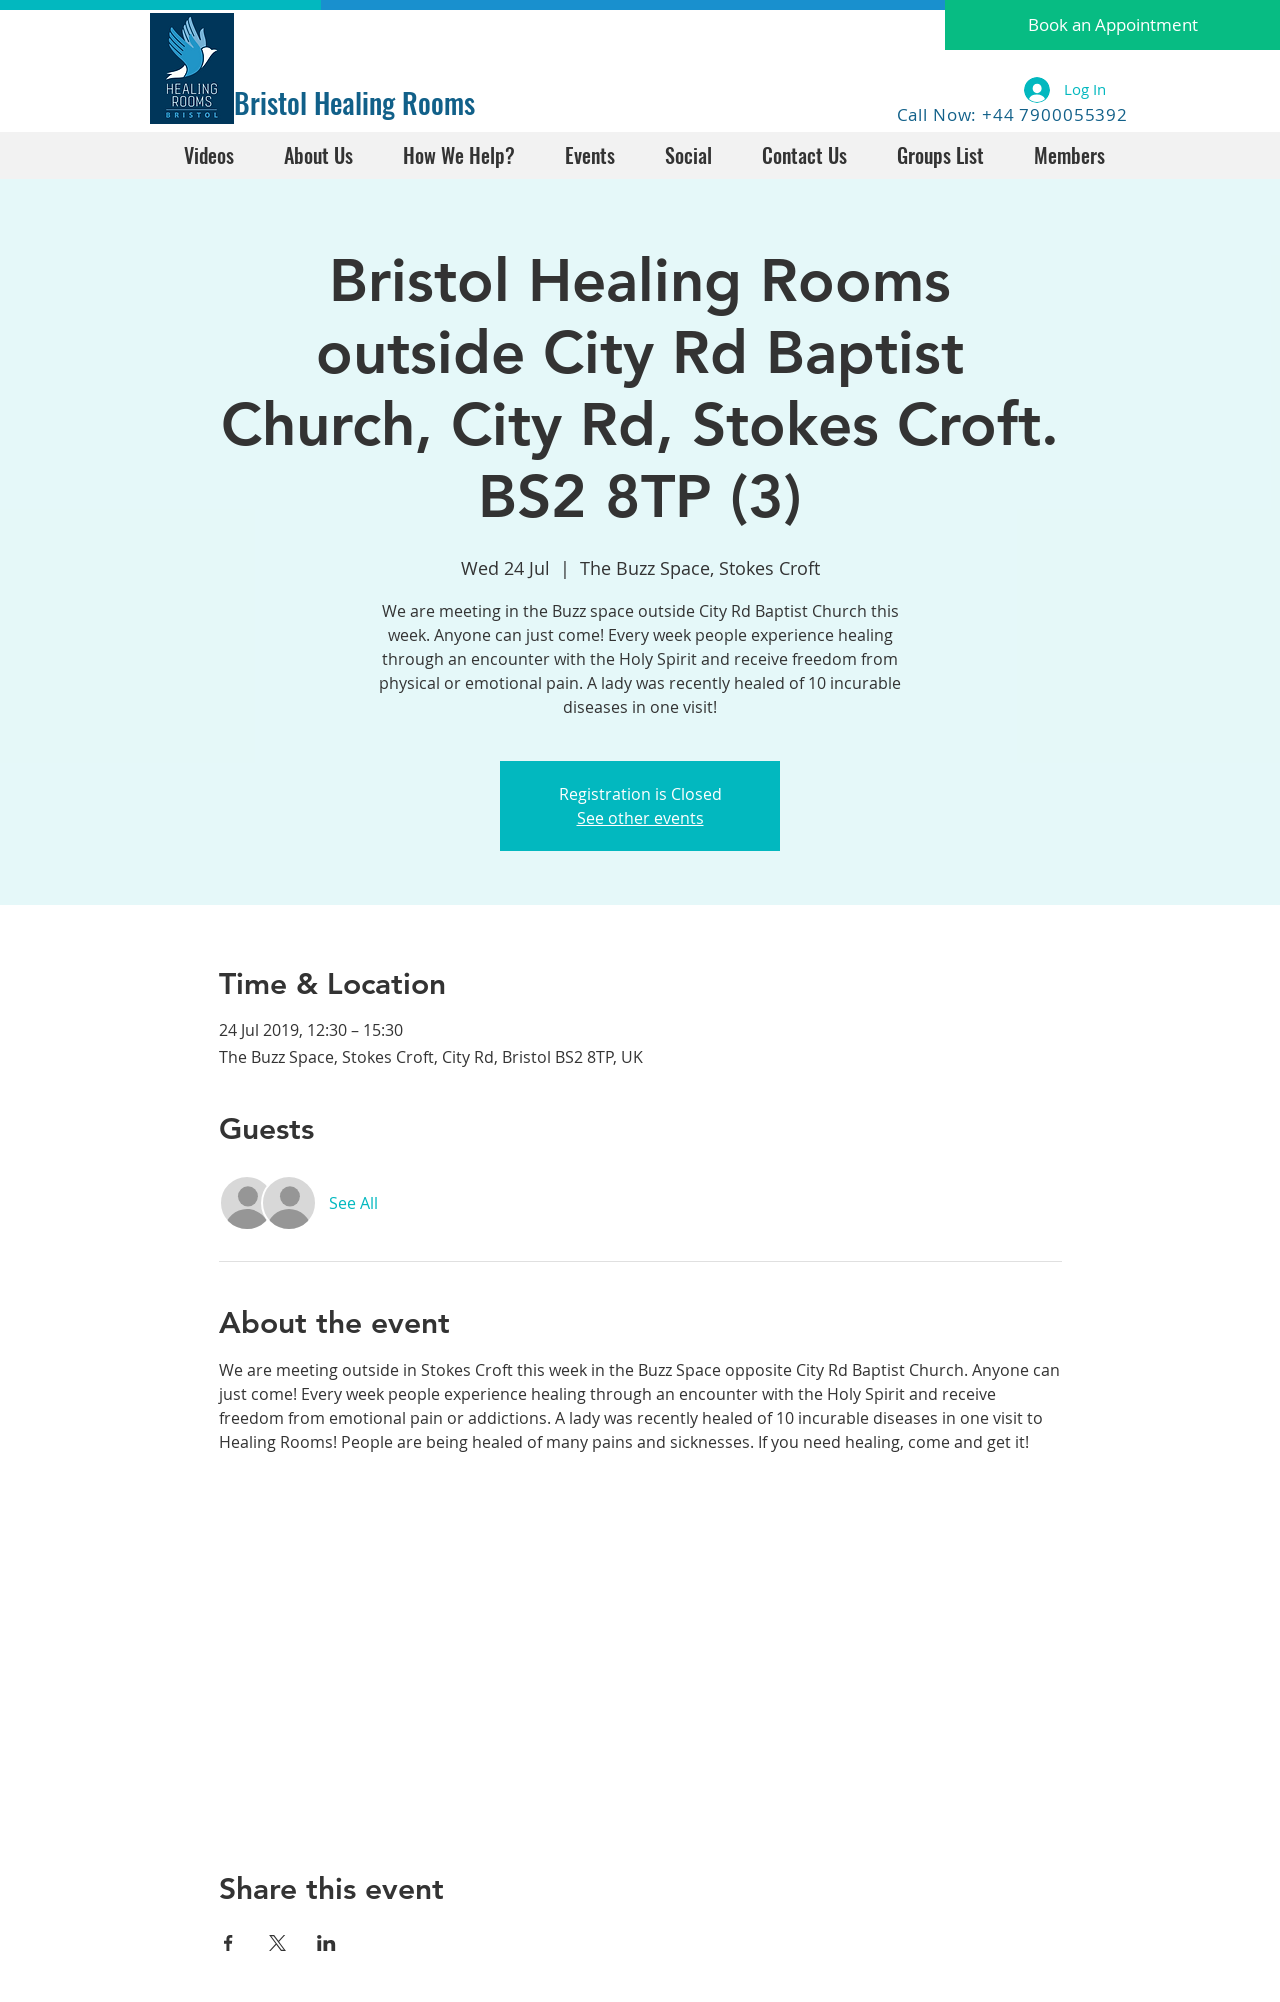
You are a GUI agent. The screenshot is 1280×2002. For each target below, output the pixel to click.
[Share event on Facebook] (228, 1943)
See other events (640, 818)
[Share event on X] (277, 1943)
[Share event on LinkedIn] (326, 1943)
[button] (1112, 25)
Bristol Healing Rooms (354, 102)
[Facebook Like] (296, 37)
